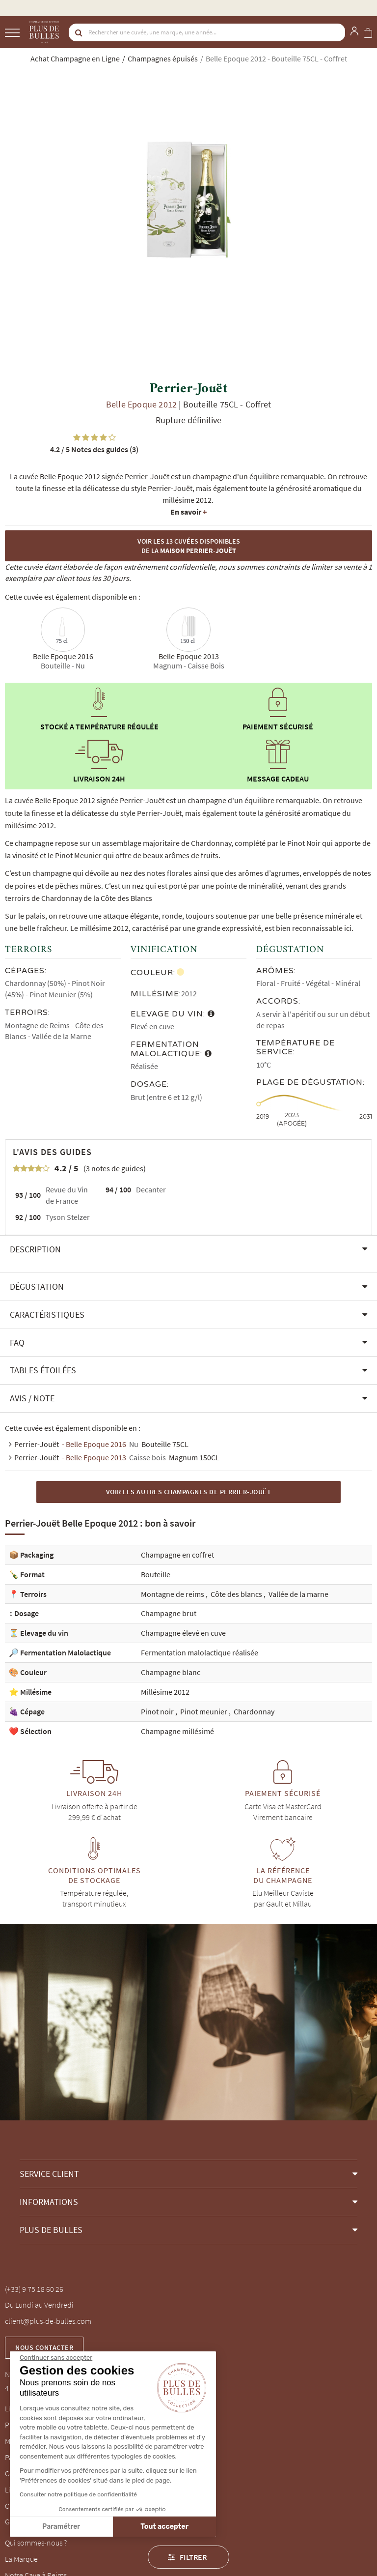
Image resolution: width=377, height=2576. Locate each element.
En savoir (188, 512)
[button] (188, 1249)
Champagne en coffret (177, 1555)
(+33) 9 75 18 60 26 (34, 2289)
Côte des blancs (237, 1594)
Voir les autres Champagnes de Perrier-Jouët (188, 1491)
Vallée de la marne (298, 1594)
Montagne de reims (173, 1594)
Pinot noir (158, 1711)
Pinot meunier (204, 1711)
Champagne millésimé (177, 1731)
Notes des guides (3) (94, 449)
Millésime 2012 (165, 1692)
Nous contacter (44, 2347)
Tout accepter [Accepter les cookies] (92, 2526)
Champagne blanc (170, 1672)
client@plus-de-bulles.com (48, 2321)
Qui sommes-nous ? (36, 2542)
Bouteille (155, 1574)
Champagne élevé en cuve (183, 1633)
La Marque (21, 2559)
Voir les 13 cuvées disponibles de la (188, 546)
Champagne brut (168, 1613)
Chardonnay (254, 1711)
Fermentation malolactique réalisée (199, 1652)
